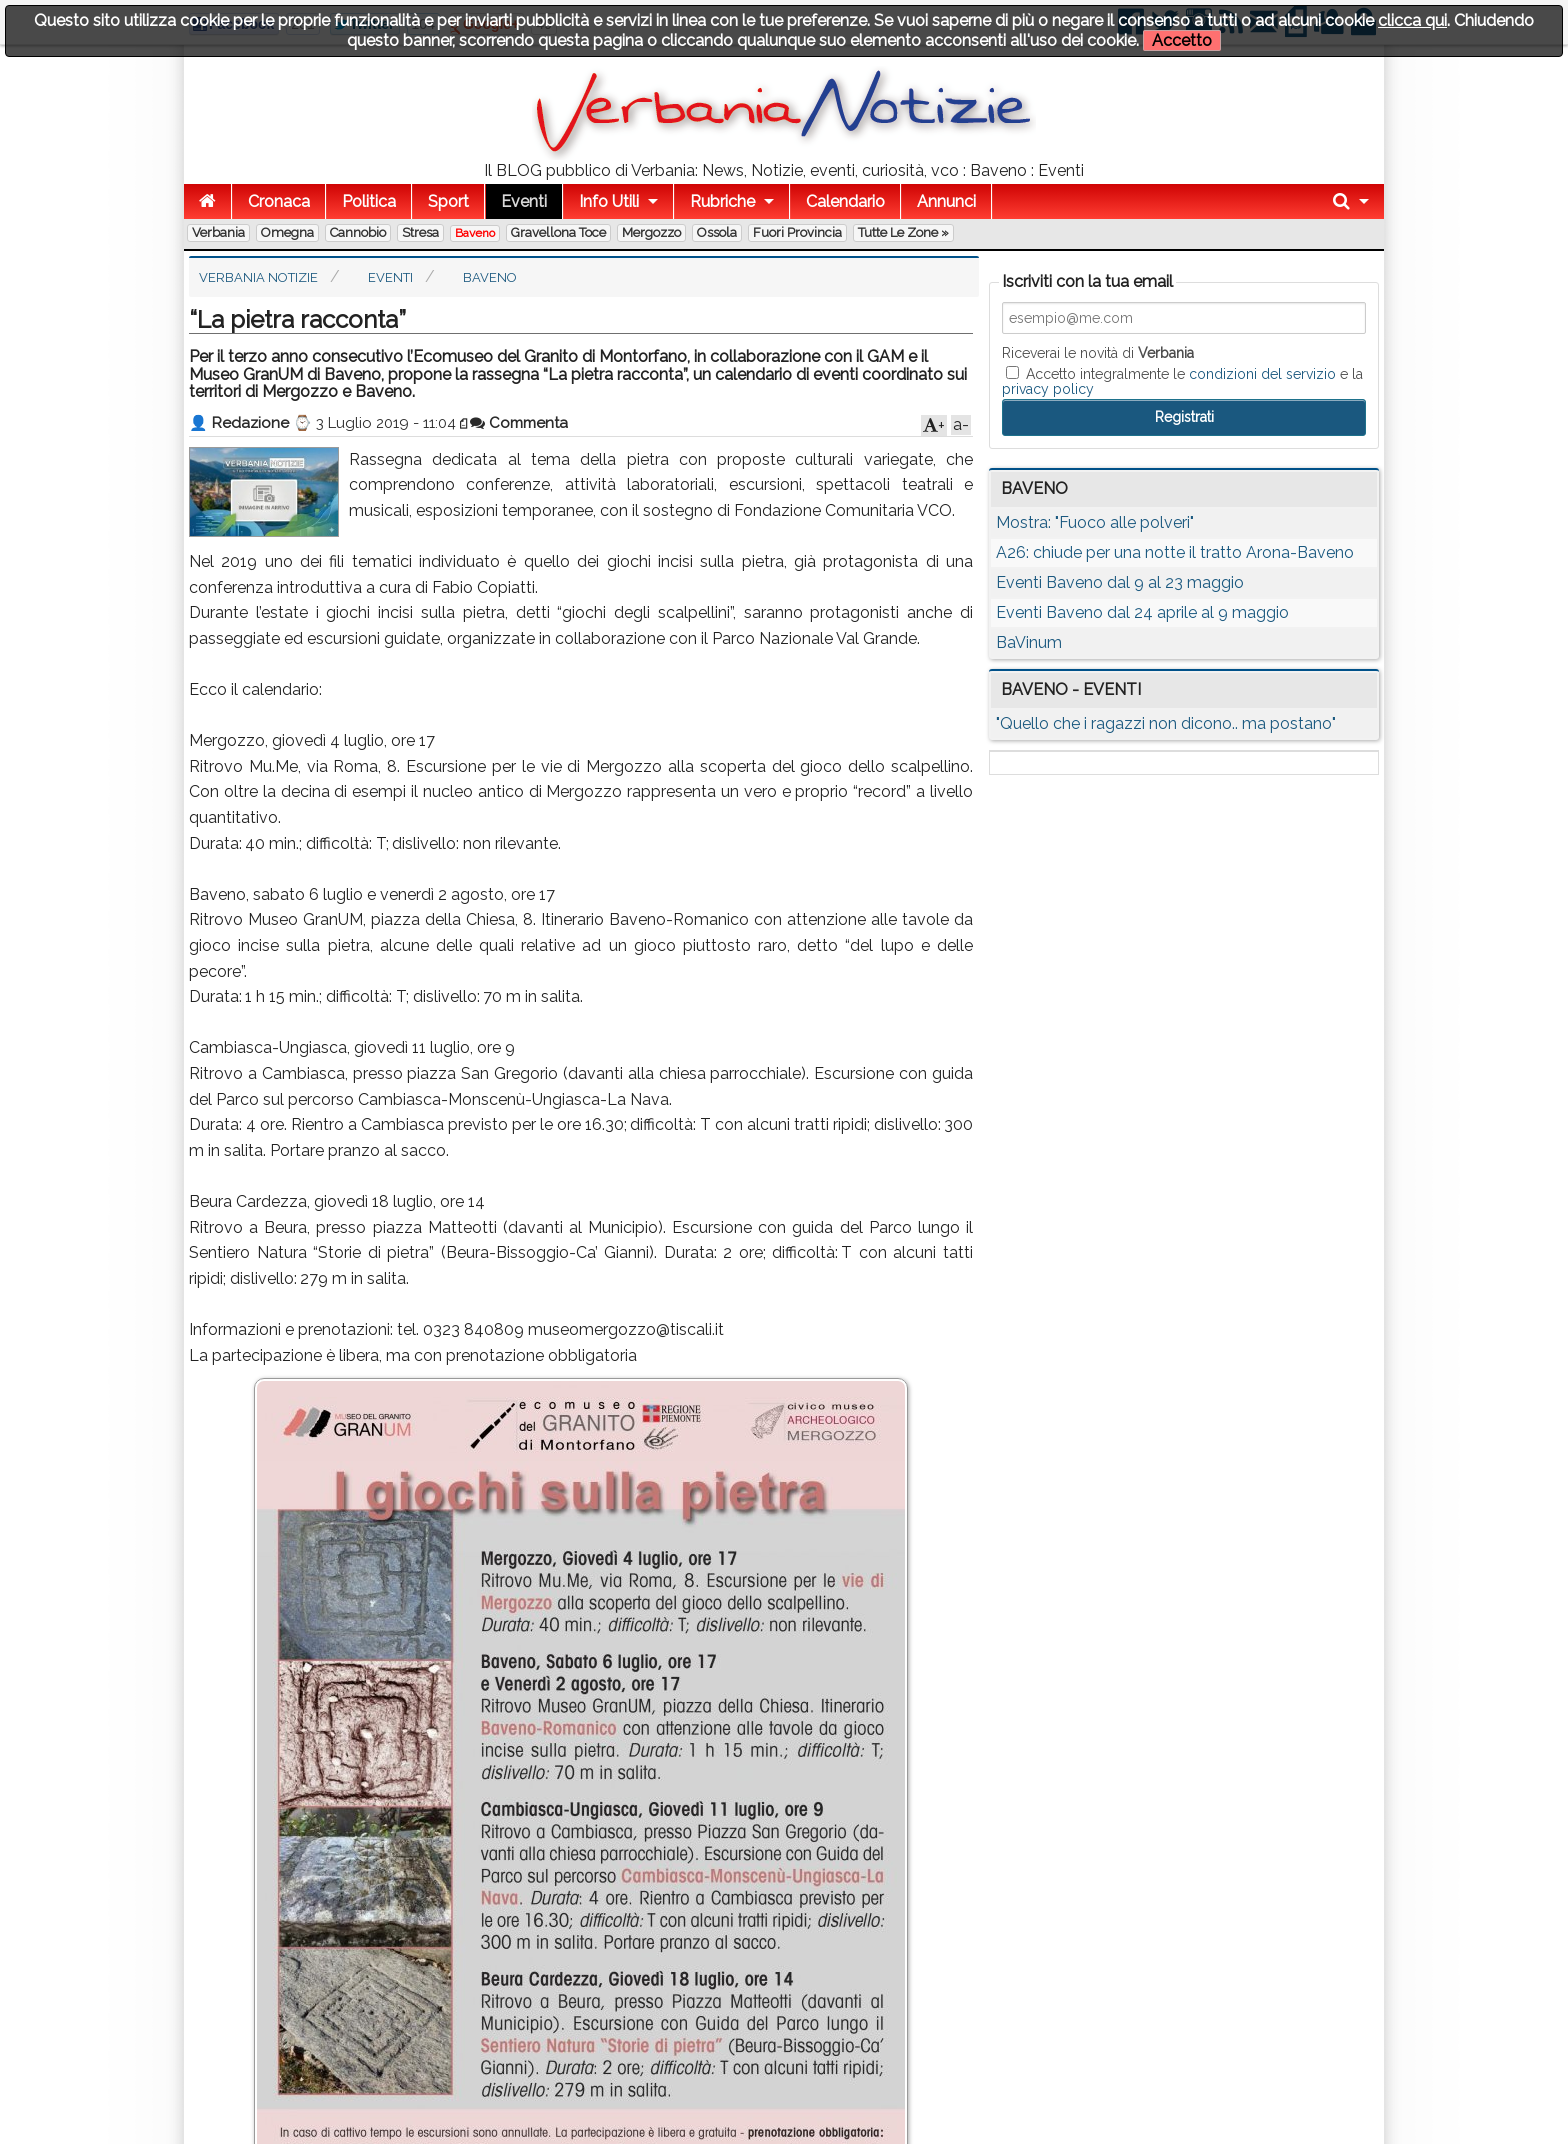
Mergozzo (651, 232)
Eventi (524, 201)
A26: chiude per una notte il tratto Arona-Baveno (1175, 552)
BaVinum (1029, 642)
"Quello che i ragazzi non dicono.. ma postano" (1166, 723)
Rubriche (722, 201)
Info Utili (609, 201)
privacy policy (1048, 389)
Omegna (287, 232)
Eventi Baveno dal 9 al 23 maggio (1120, 582)
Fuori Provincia (797, 232)
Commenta (519, 423)
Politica (369, 201)
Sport (448, 201)
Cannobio (358, 232)
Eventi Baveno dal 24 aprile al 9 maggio (1142, 612)
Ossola (717, 232)
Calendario (845, 201)
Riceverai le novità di (1098, 353)
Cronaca (279, 201)
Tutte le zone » (903, 232)
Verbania (218, 232)
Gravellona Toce (558, 232)
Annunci (946, 201)
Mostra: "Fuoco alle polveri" (1095, 522)
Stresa (420, 232)
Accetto (1182, 40)
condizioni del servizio (1262, 374)
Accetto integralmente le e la (1182, 381)
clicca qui (1412, 20)
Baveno (475, 233)
